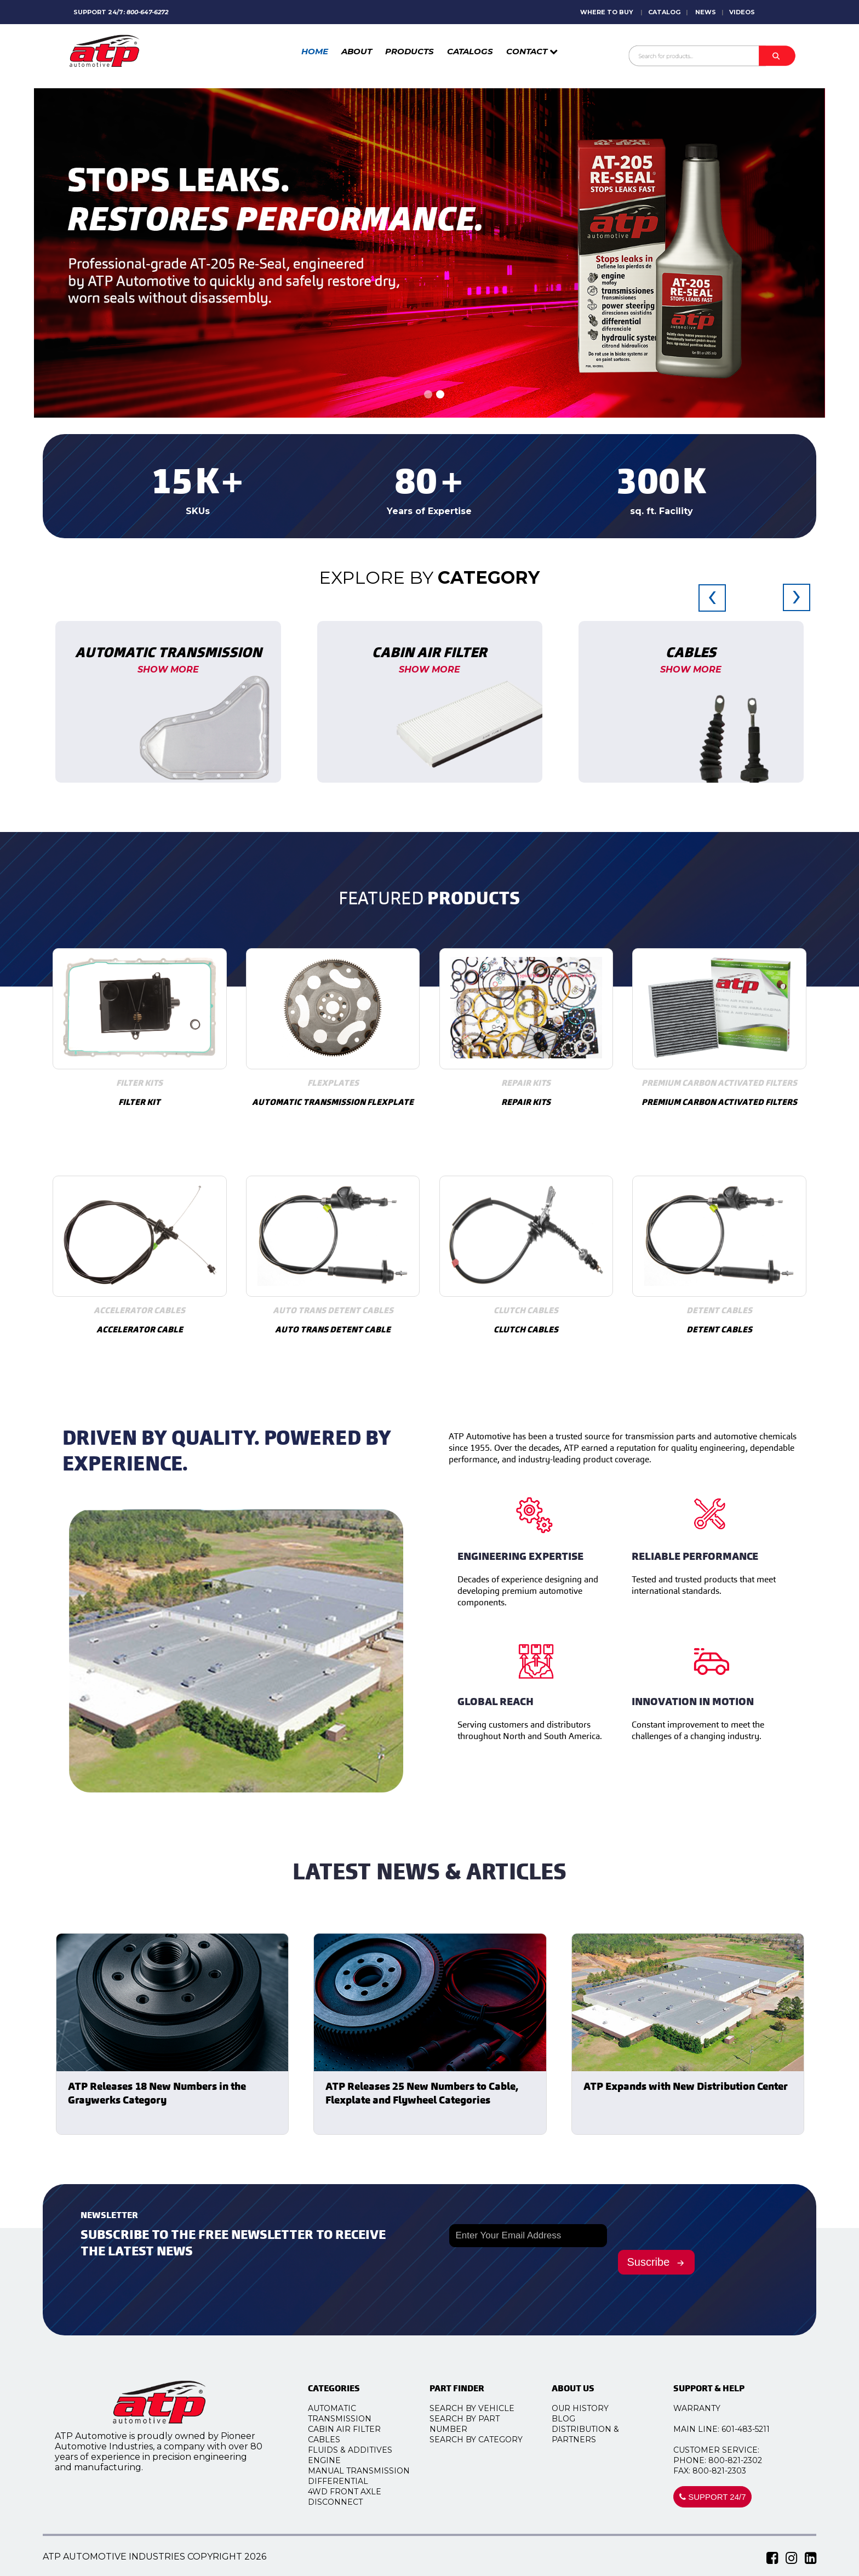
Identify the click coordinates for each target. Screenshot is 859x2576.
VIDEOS (742, 12)
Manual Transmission (372, 2471)
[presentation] (712, 604)
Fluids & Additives (363, 2450)
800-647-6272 (147, 12)
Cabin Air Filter (357, 2429)
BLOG (576, 2419)
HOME (314, 51)
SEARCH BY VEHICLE (485, 2408)
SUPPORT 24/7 (725, 2496)
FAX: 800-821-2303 (722, 2471)
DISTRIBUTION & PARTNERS (598, 2434)
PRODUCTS (409, 51)
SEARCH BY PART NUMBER (478, 2424)
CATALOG (664, 12)
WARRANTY (710, 2408)
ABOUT (356, 51)
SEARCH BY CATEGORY (489, 2439)
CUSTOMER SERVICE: (729, 2450)
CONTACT (532, 51)
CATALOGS (470, 51)
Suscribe (657, 2262)
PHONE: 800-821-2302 (730, 2460)
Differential (351, 2481)
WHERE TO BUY (606, 12)
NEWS (705, 12)
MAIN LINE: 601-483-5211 (734, 2429)
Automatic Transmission (353, 2413)
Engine (337, 2460)
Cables (337, 2439)
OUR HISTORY (593, 2408)
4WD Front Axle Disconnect (357, 2497)
